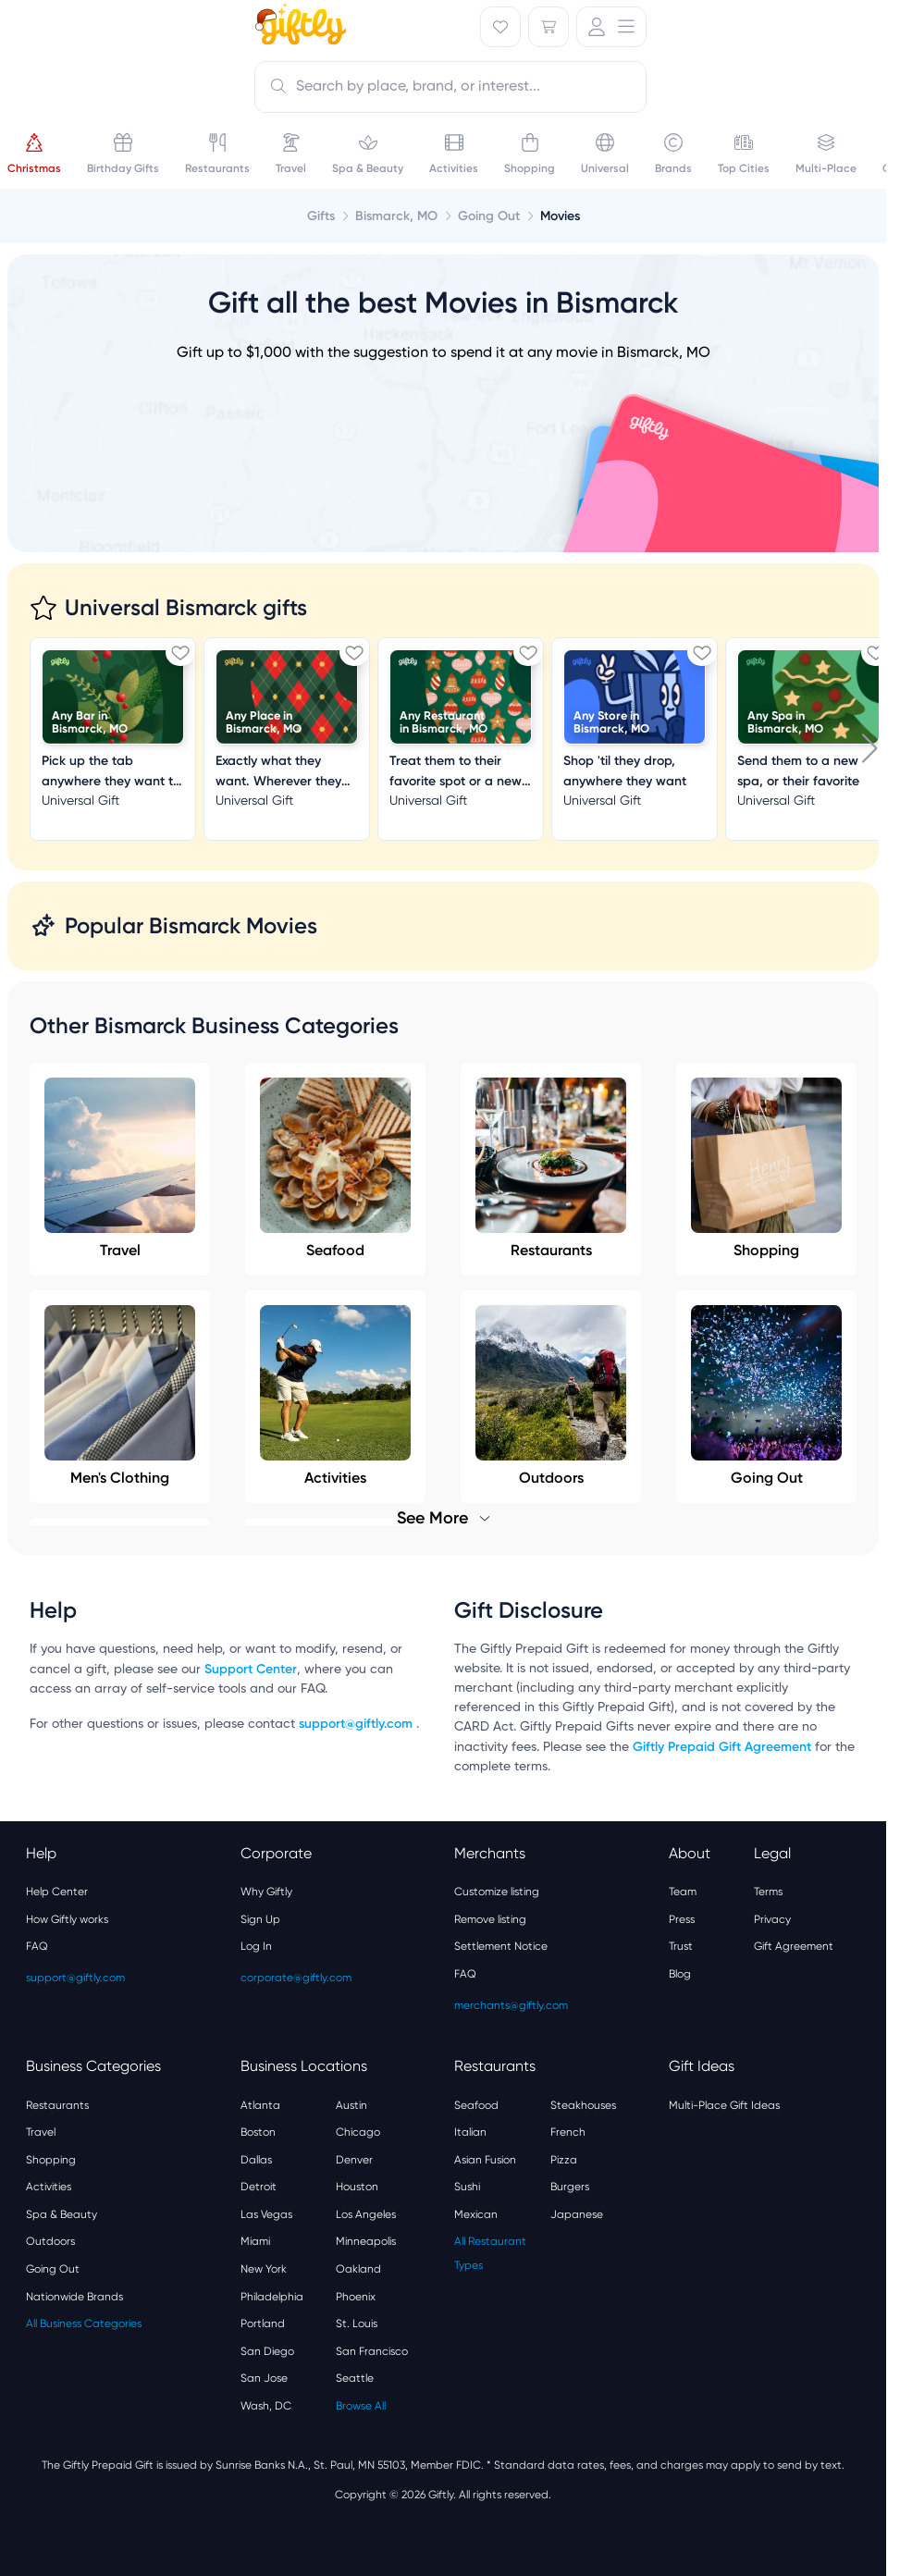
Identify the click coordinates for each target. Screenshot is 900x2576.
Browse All (361, 2405)
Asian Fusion (485, 2159)
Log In (256, 1946)
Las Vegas (266, 2214)
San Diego (267, 2351)
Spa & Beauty (61, 2214)
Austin (351, 2105)
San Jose (264, 2378)
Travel (119, 1168)
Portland (262, 2323)
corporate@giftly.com (295, 1977)
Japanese (576, 2214)
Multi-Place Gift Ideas (724, 2105)
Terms (768, 1891)
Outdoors (50, 2241)
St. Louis (356, 2323)
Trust (681, 1946)
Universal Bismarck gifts (186, 607)
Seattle (355, 2378)
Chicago (358, 2132)
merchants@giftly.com (511, 2005)
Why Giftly (266, 1891)
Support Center (250, 1669)
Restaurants (550, 1168)
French (568, 2132)
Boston (258, 2132)
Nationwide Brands (74, 2296)
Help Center (57, 1891)
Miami (255, 2241)
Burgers (569, 2186)
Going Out (53, 2268)
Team (683, 1891)
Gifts (321, 216)
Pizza (563, 2159)
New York (263, 2268)
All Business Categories (84, 2323)
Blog (680, 1973)
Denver (354, 2159)
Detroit (258, 2186)
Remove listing (490, 1919)
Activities (48, 2186)
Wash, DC (265, 2405)
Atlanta (260, 2105)
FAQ (37, 1946)
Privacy (772, 1919)
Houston (357, 2186)
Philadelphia (271, 2296)
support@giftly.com (357, 1724)
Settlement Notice (501, 1946)
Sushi (467, 2186)
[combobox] (450, 87)
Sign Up (260, 1919)
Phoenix (356, 2296)
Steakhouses (583, 2105)
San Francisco (372, 2351)
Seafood (335, 1168)
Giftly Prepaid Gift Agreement (722, 1747)
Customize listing (496, 1891)
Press (682, 1919)
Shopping (766, 1168)
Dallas (256, 2159)
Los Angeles (366, 2214)
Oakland (358, 2268)
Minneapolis (366, 2241)
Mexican (476, 2214)
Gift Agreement (793, 1946)
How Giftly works (67, 1919)
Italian (470, 2132)
